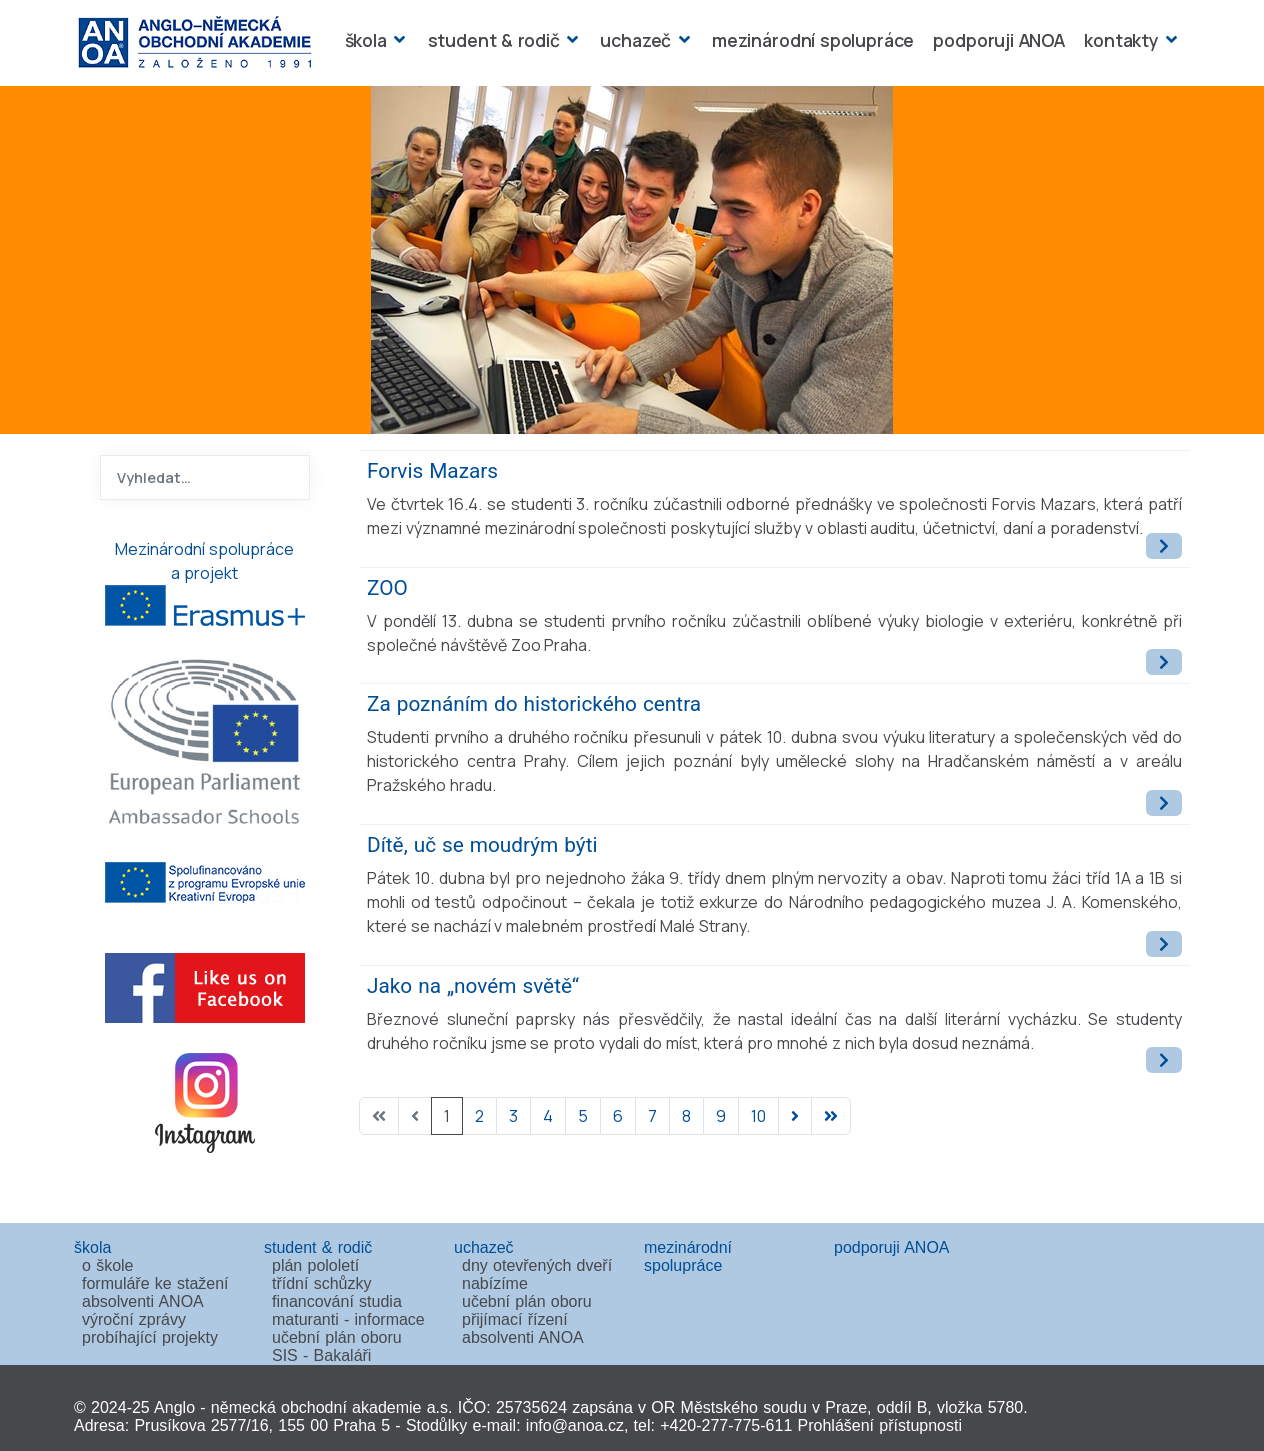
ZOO (387, 588)
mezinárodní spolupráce (813, 40)
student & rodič (494, 40)
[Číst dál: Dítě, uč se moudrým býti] (1164, 944)
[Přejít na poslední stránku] (831, 1116)
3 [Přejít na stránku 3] (513, 1116)
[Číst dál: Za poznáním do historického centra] (1164, 803)
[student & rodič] (570, 40)
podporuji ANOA (999, 40)
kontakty (1121, 40)
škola (366, 40)
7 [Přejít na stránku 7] (652, 1116)
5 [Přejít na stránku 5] (583, 1116)
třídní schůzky (322, 1283)
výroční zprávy (134, 1319)
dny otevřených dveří (537, 1265)
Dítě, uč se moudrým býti (482, 845)
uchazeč (635, 40)
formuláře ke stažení (155, 1283)
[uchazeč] (681, 40)
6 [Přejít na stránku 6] (618, 1116)
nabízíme (495, 1283)
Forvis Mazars (432, 471)
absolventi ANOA (143, 1301)
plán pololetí (315, 1265)
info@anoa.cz (575, 1425)
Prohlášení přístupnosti (880, 1425)
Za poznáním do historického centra (534, 704)
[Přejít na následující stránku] (795, 1116)
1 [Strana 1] (447, 1116)
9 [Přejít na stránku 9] (721, 1116)
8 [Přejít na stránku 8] (686, 1116)
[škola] (397, 40)
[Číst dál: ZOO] (1164, 662)
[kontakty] (1169, 40)
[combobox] (205, 477)
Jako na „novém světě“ (473, 986)
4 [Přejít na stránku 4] (548, 1116)
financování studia (337, 1301)
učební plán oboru (337, 1337)
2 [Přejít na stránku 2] (479, 1116)
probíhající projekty (150, 1337)
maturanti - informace (348, 1319)
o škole (108, 1265)
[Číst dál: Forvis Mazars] (1164, 546)
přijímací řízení (515, 1319)
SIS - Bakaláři (321, 1355)
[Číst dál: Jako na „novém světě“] (1164, 1060)
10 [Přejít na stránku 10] (758, 1116)
